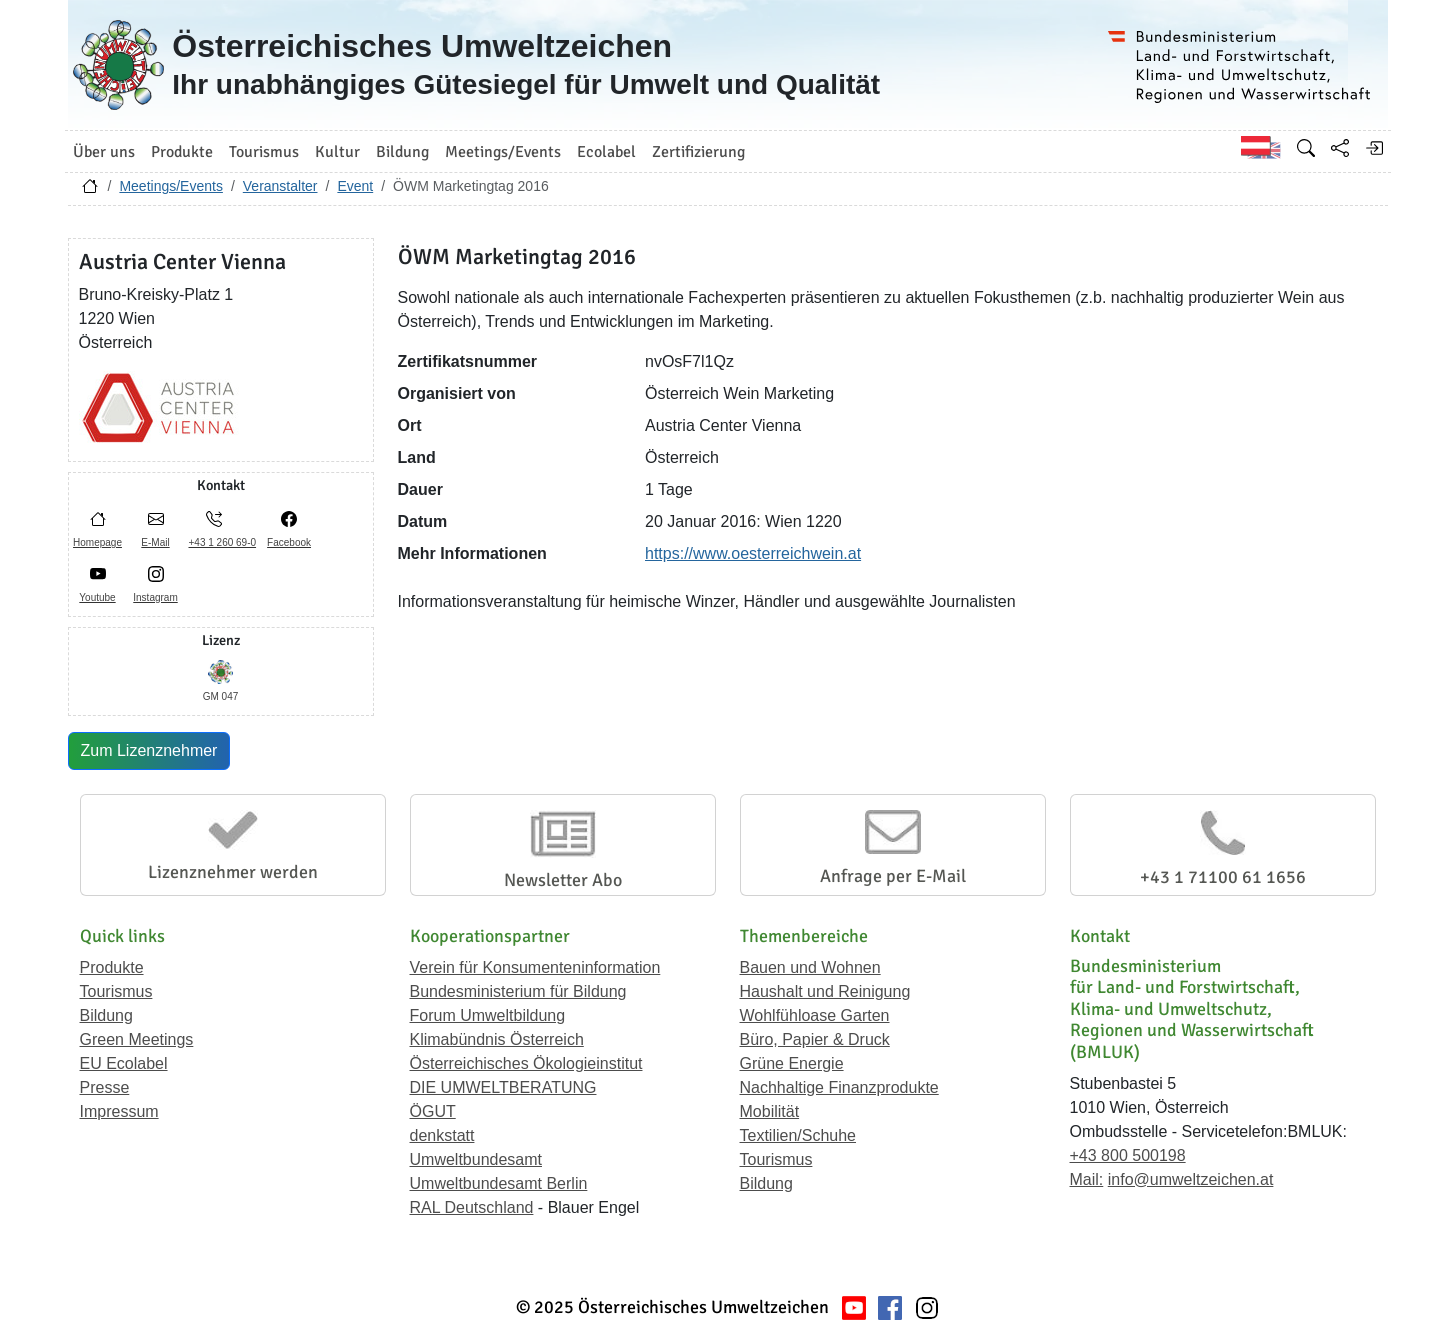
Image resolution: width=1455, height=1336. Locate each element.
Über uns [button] (104, 152)
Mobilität (770, 1111)
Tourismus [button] (264, 152)
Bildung (106, 1015)
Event (355, 186)
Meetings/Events (171, 186)
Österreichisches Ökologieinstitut (526, 1063)
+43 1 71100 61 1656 (1223, 877)
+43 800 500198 (1128, 1155)
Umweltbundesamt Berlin (499, 1183)
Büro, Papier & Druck (815, 1039)
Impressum (119, 1111)
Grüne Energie (792, 1063)
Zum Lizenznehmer (149, 750)
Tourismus (116, 991)
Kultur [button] (337, 152)
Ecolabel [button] (606, 152)
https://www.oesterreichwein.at (753, 553)
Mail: (1087, 1179)
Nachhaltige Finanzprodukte (839, 1087)
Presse (105, 1087)
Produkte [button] (182, 152)
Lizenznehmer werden (233, 872)
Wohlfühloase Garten (815, 1015)
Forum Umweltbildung (488, 1015)
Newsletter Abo (563, 880)
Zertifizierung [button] (698, 152)
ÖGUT (433, 1111)
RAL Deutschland (472, 1207)
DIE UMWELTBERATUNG (503, 1087)
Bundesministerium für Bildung (518, 991)
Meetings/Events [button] (503, 152)
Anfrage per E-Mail (893, 876)
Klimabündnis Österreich (497, 1039)
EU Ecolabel (124, 1063)
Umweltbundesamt (476, 1159)
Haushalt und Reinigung (825, 991)
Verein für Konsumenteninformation (535, 967)
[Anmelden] (1374, 148)
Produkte (112, 967)
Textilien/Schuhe (798, 1135)
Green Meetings (137, 1039)
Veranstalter (280, 186)
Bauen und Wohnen (810, 967)
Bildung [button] (402, 152)
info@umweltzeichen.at (1191, 1179)
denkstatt (442, 1135)
